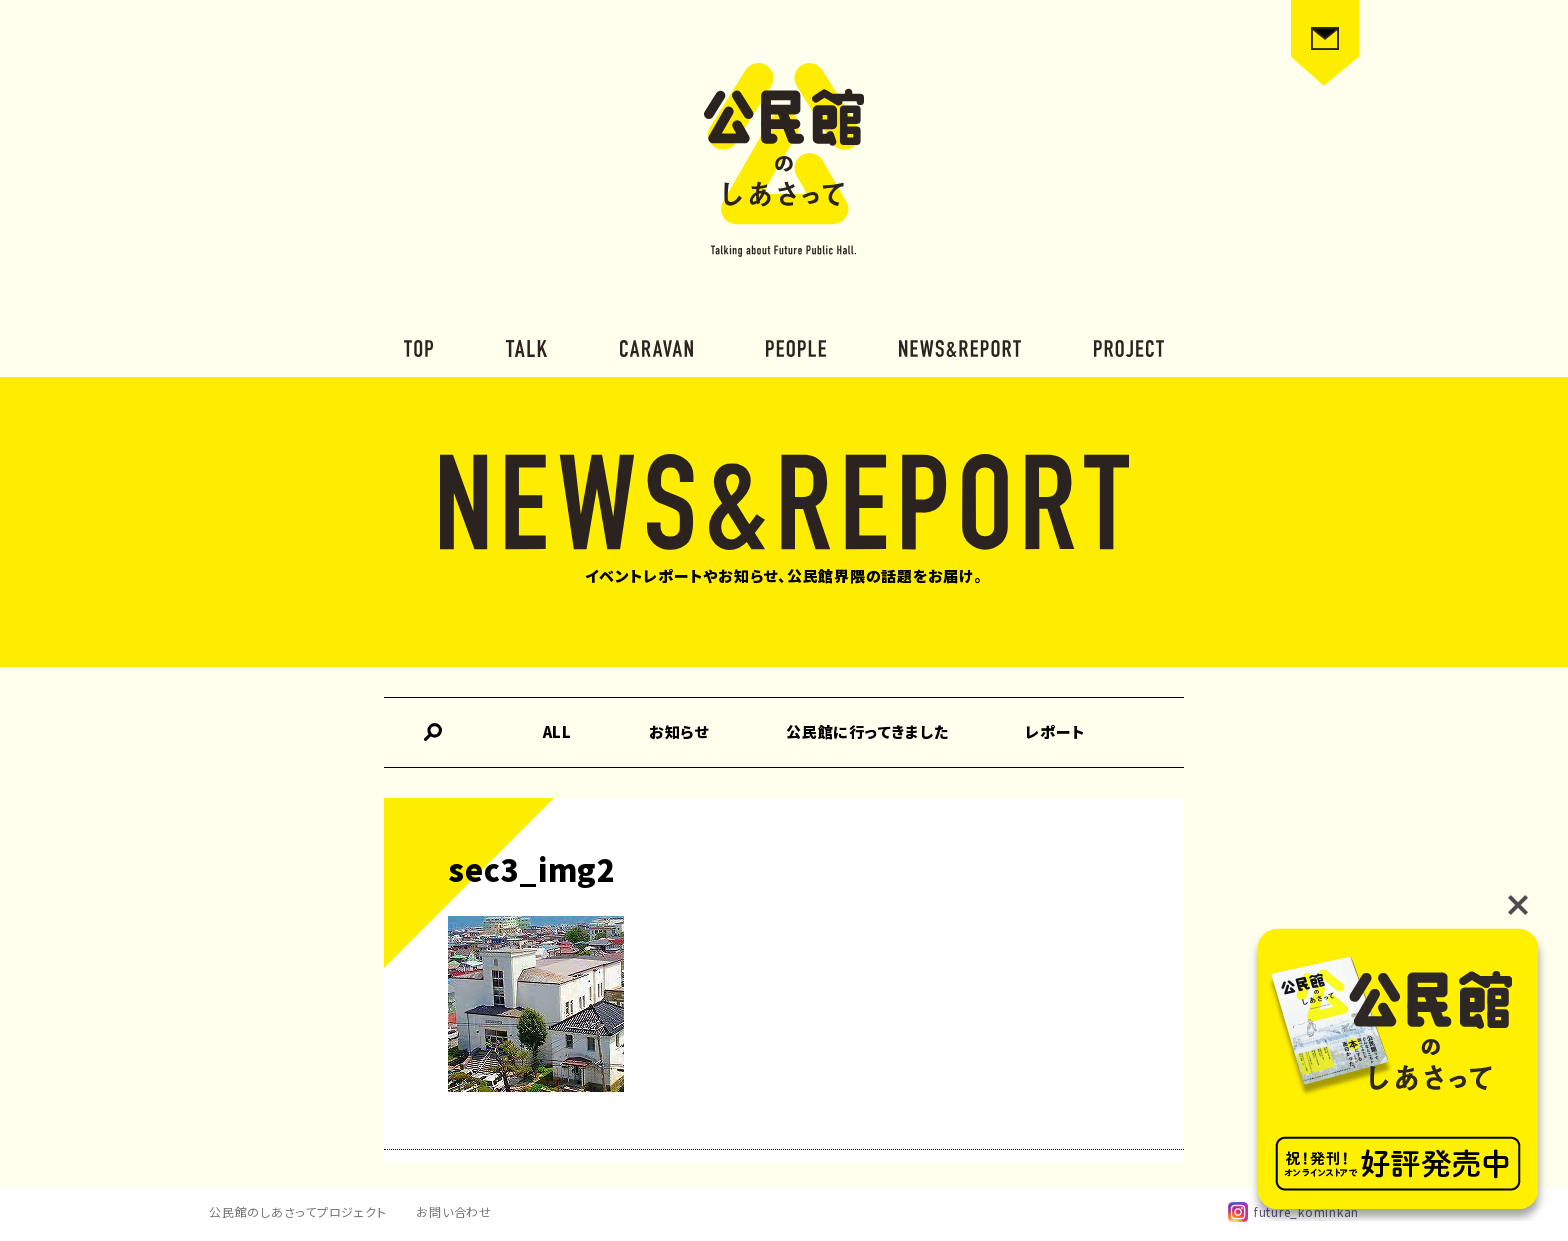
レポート (1055, 731)
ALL (557, 731)
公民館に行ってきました (867, 731)
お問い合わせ (454, 1211)
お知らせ (679, 731)
